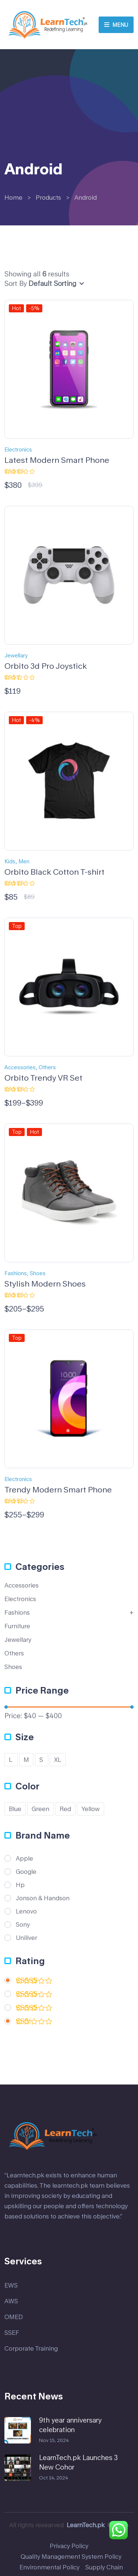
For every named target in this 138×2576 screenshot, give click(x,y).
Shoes (38, 1273)
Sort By (15, 283)
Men (23, 861)
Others (47, 1067)
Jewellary (16, 655)
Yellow (90, 1808)
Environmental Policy (49, 2567)
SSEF (11, 2332)
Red (65, 1808)
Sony (23, 1924)
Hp (20, 1885)
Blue (15, 1808)
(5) (34, 1982)
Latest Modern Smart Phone (56, 460)
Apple (24, 1858)
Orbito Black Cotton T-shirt (54, 872)
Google (26, 1871)
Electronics (18, 449)
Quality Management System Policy (71, 2556)
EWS (11, 2285)
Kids (9, 861)
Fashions (15, 1273)
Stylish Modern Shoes (45, 1283)
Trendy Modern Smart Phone (58, 1489)
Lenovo (26, 1911)
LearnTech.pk (86, 2524)
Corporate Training (31, 2348)
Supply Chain (104, 2567)
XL (57, 1759)
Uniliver (26, 1937)
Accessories (20, 1067)
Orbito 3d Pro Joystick (45, 666)
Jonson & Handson (43, 1898)
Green (40, 1808)
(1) (34, 2023)
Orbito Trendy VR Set (43, 1077)
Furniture (17, 1625)
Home (13, 197)
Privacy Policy (69, 2545)
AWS (11, 2300)
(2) (34, 1995)
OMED (13, 2316)
